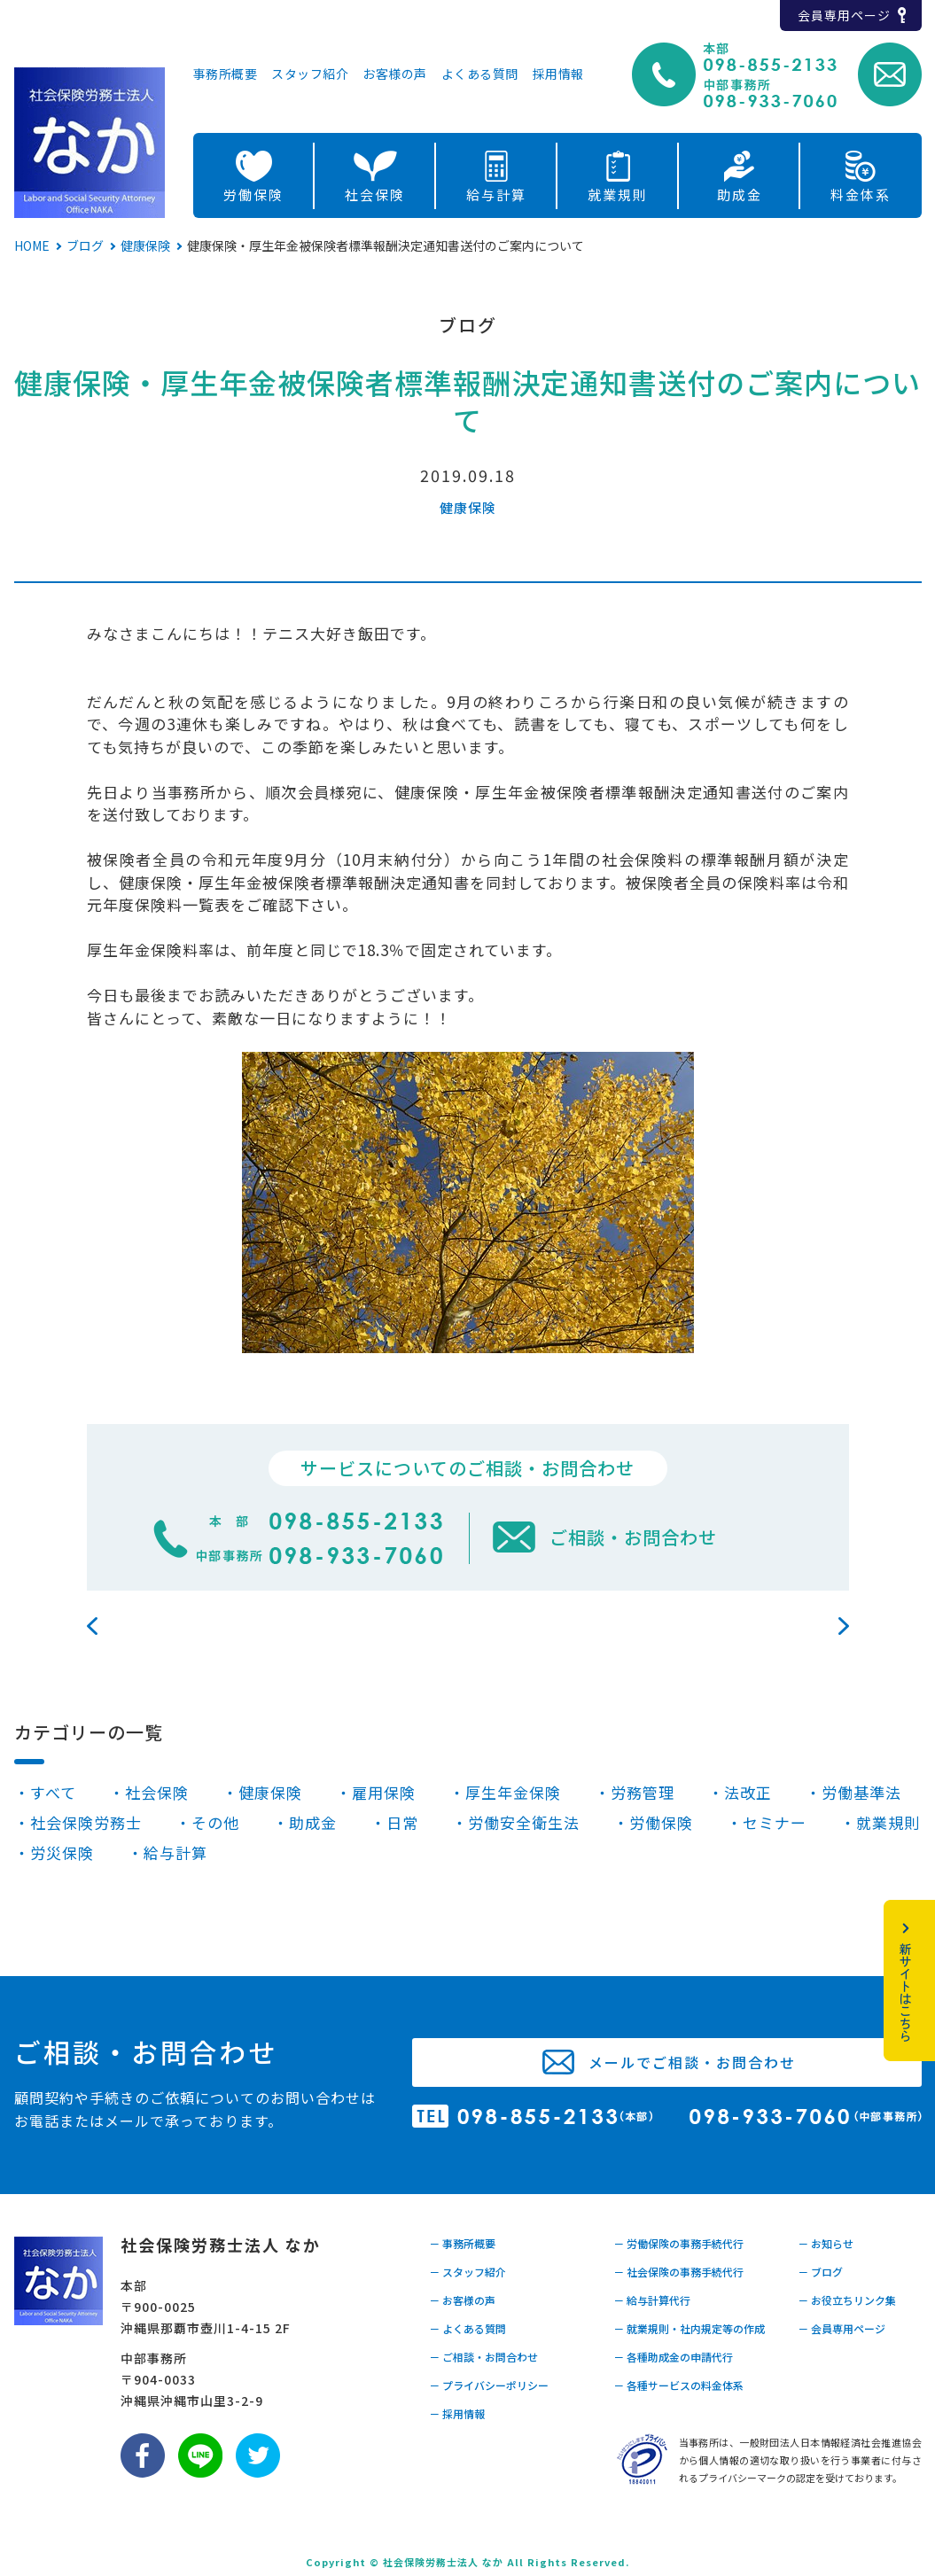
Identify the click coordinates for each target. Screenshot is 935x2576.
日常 (402, 1822)
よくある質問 (479, 74)
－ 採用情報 (457, 2413)
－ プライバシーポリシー (489, 2385)
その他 (215, 1822)
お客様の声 (394, 74)
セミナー (774, 1822)
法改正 (748, 1792)
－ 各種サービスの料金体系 (678, 2385)
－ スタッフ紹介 (467, 2271)
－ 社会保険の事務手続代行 (678, 2271)
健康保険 (468, 507)
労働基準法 (861, 1792)
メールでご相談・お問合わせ (692, 2062)
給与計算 (496, 194)
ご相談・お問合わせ (633, 1537)
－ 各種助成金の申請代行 (673, 2356)
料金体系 (860, 194)
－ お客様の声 (462, 2300)
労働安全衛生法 (524, 1822)
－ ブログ (820, 2271)
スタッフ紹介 (309, 74)
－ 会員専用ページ (841, 2328)
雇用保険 (384, 1792)
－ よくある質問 (467, 2328)
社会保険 (375, 194)
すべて (53, 1792)
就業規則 (618, 194)
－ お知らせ (825, 2243)
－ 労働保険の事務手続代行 (678, 2243)
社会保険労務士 (86, 1822)
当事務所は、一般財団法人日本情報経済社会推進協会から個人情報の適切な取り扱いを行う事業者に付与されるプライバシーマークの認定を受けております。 (800, 2460)
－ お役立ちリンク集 (847, 2300)
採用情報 (558, 74)
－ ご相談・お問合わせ (483, 2356)
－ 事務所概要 (462, 2243)
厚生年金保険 (513, 1792)
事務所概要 (225, 74)
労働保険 (253, 194)
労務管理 (642, 1792)
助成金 (739, 194)
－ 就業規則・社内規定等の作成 (689, 2328)
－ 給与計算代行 (651, 2300)
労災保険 (62, 1852)
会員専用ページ (844, 15)
